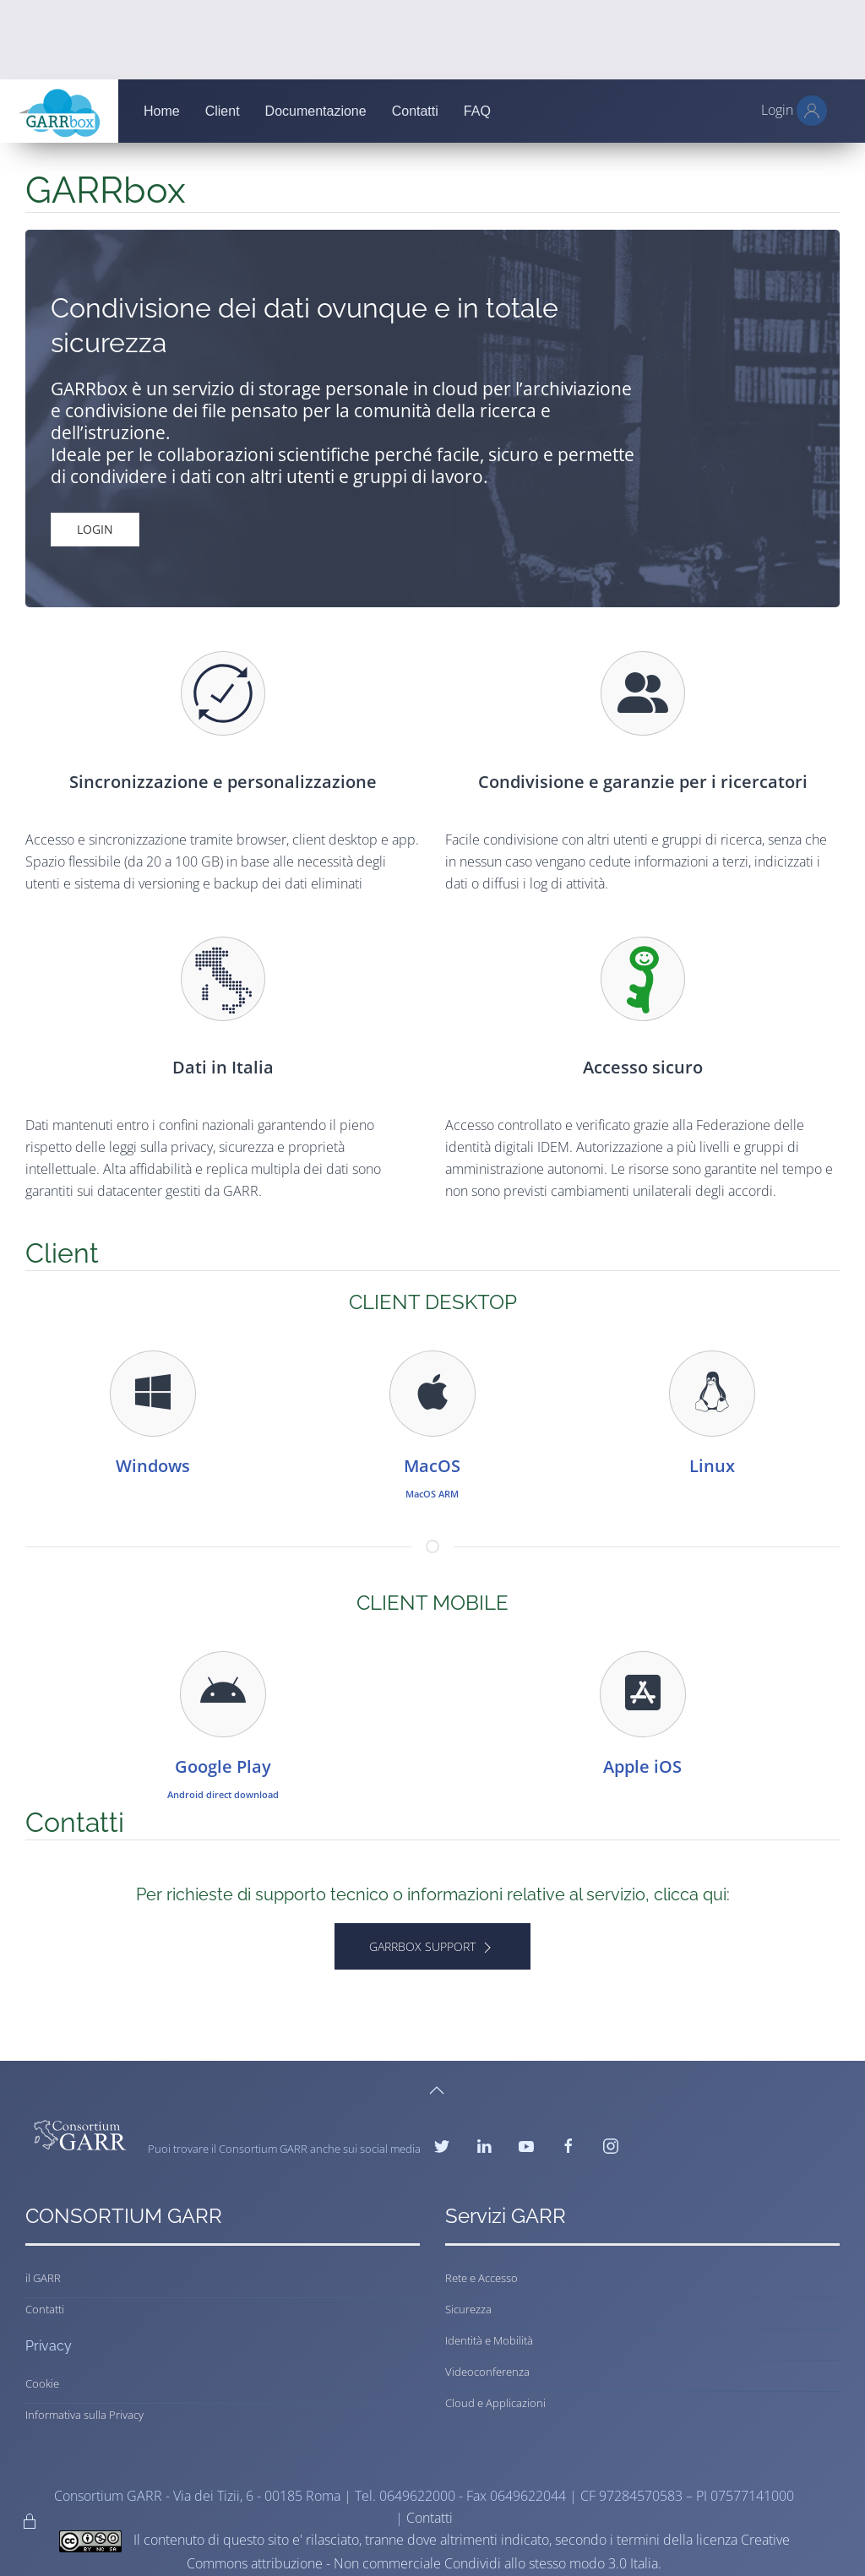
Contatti (415, 111)
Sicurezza (468, 2309)
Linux (712, 1465)
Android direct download (223, 1794)
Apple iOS (642, 1766)
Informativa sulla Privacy (84, 2414)
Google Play (223, 1766)
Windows (153, 1465)
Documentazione (316, 111)
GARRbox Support (432, 1947)
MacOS (432, 1465)
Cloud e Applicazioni (495, 2402)
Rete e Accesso (481, 2277)
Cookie (42, 2383)
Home (162, 111)
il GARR (43, 2277)
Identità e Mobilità (489, 2340)
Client (222, 111)
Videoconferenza (487, 2371)
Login (95, 529)
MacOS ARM (432, 1493)
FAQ (477, 111)
